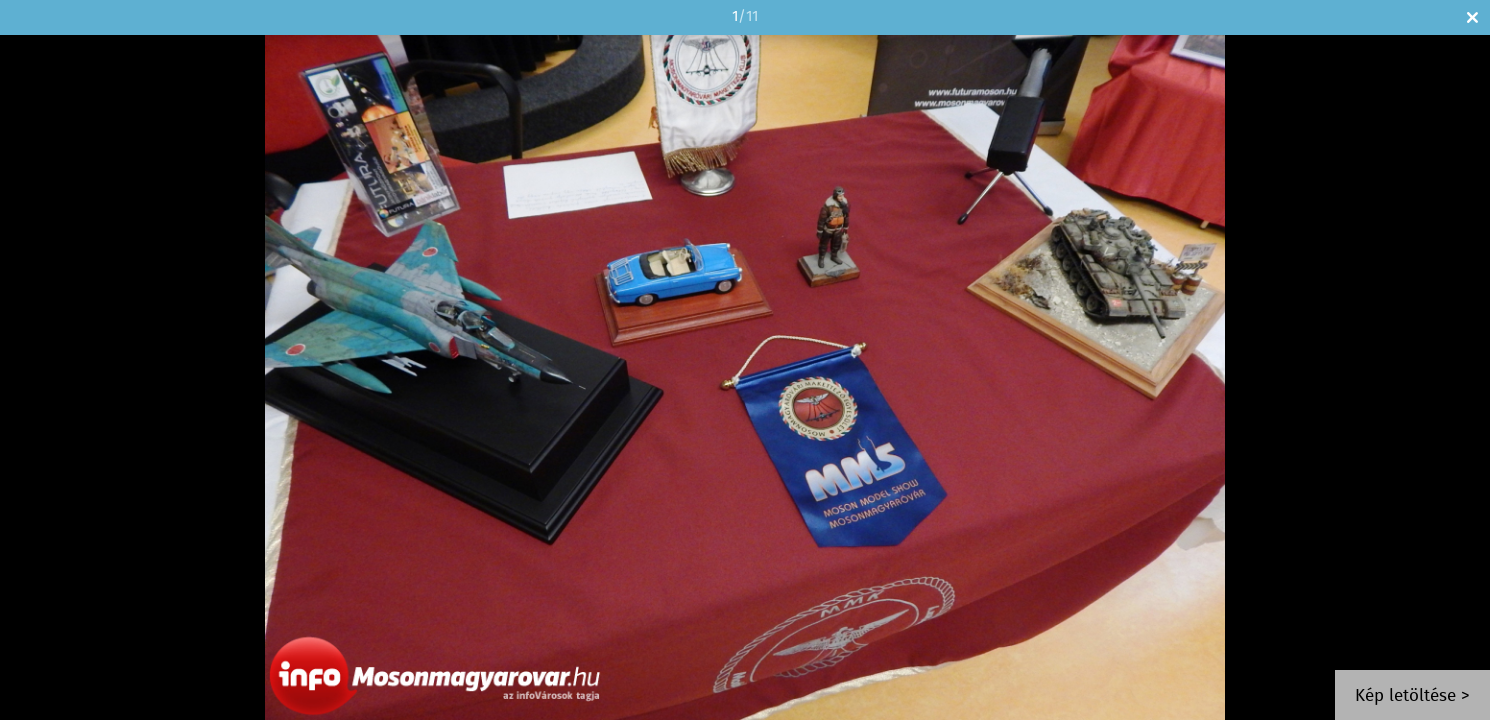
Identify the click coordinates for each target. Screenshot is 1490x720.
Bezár (1472, 17)
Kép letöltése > (1412, 696)
